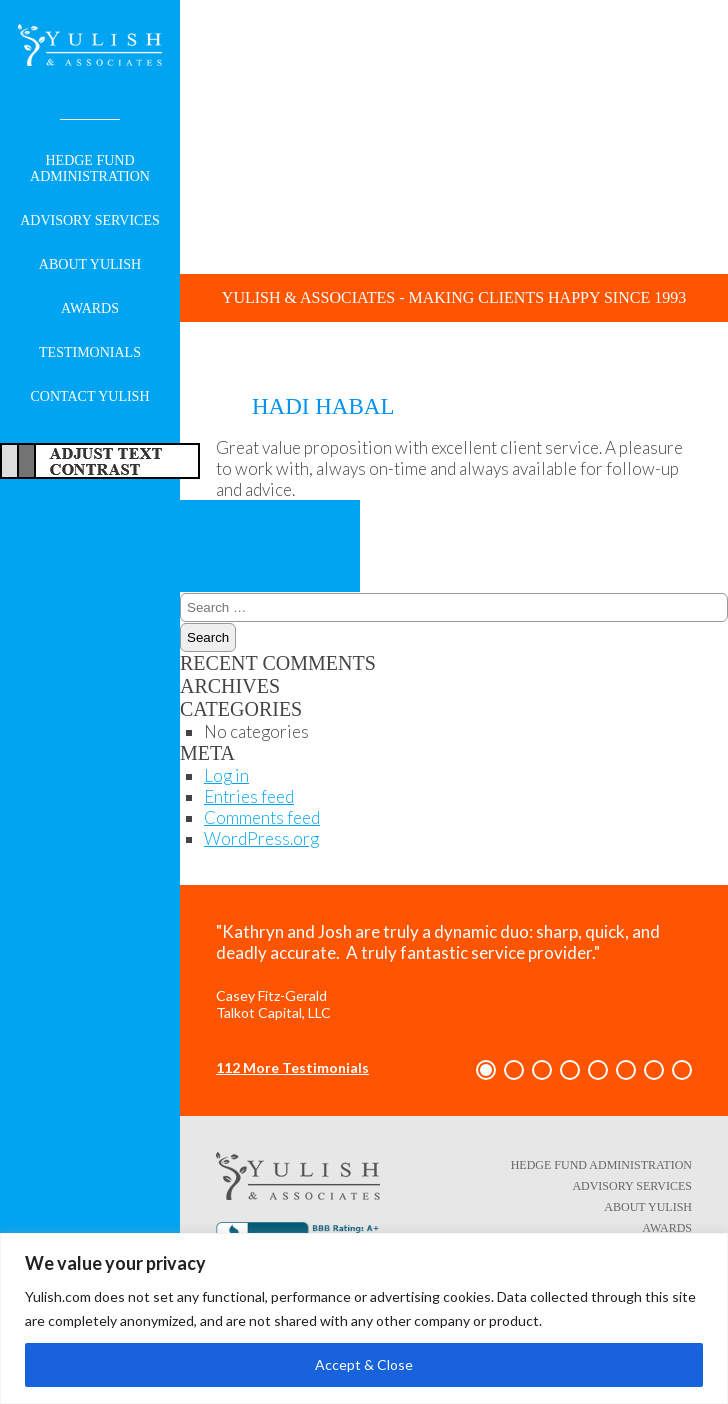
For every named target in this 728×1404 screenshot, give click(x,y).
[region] (364, 1318)
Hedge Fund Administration (90, 168)
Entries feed (249, 796)
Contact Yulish (89, 396)
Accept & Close (364, 1364)
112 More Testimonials (292, 1067)
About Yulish (90, 264)
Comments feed (262, 817)
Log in (226, 775)
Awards (90, 308)
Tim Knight (263, 568)
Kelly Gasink (236, 534)
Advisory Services (90, 220)
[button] (486, 1070)
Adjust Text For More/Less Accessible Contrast (100, 461)
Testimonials (90, 352)
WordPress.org (261, 838)
